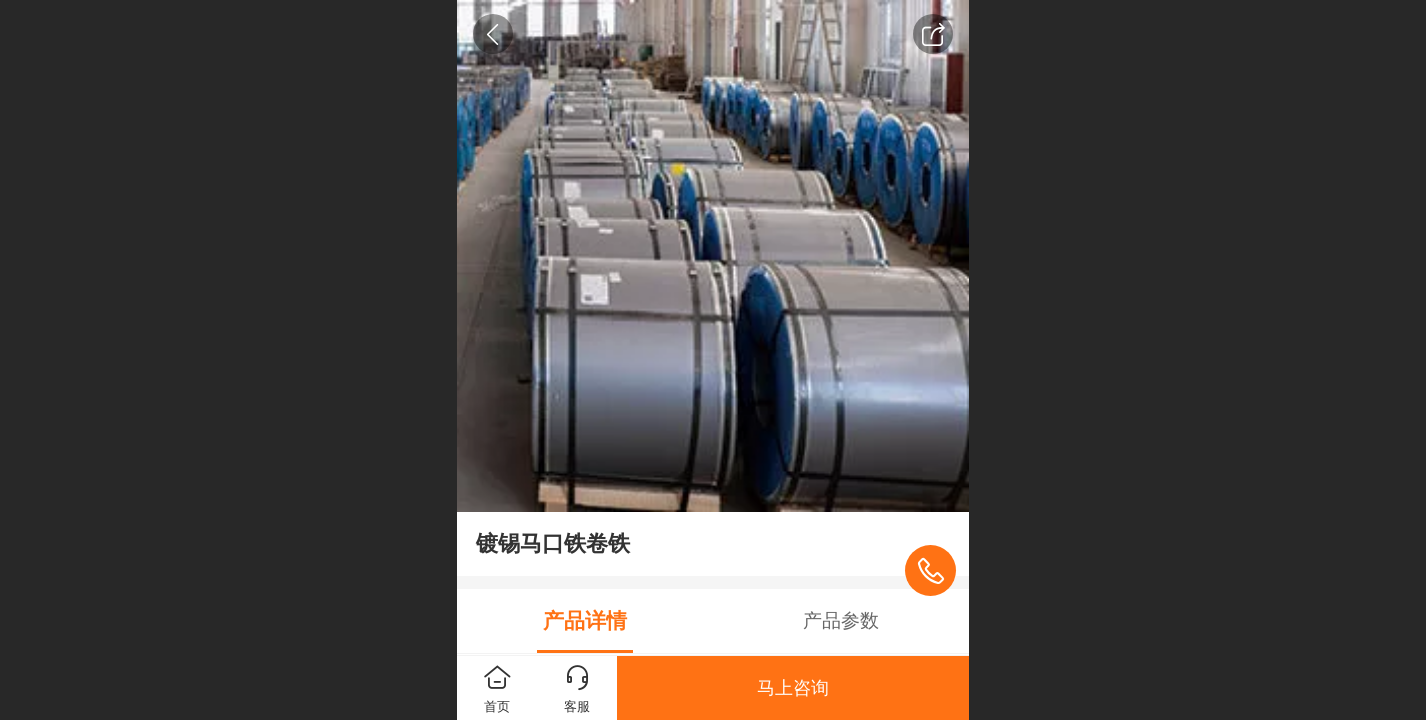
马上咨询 (793, 688)
